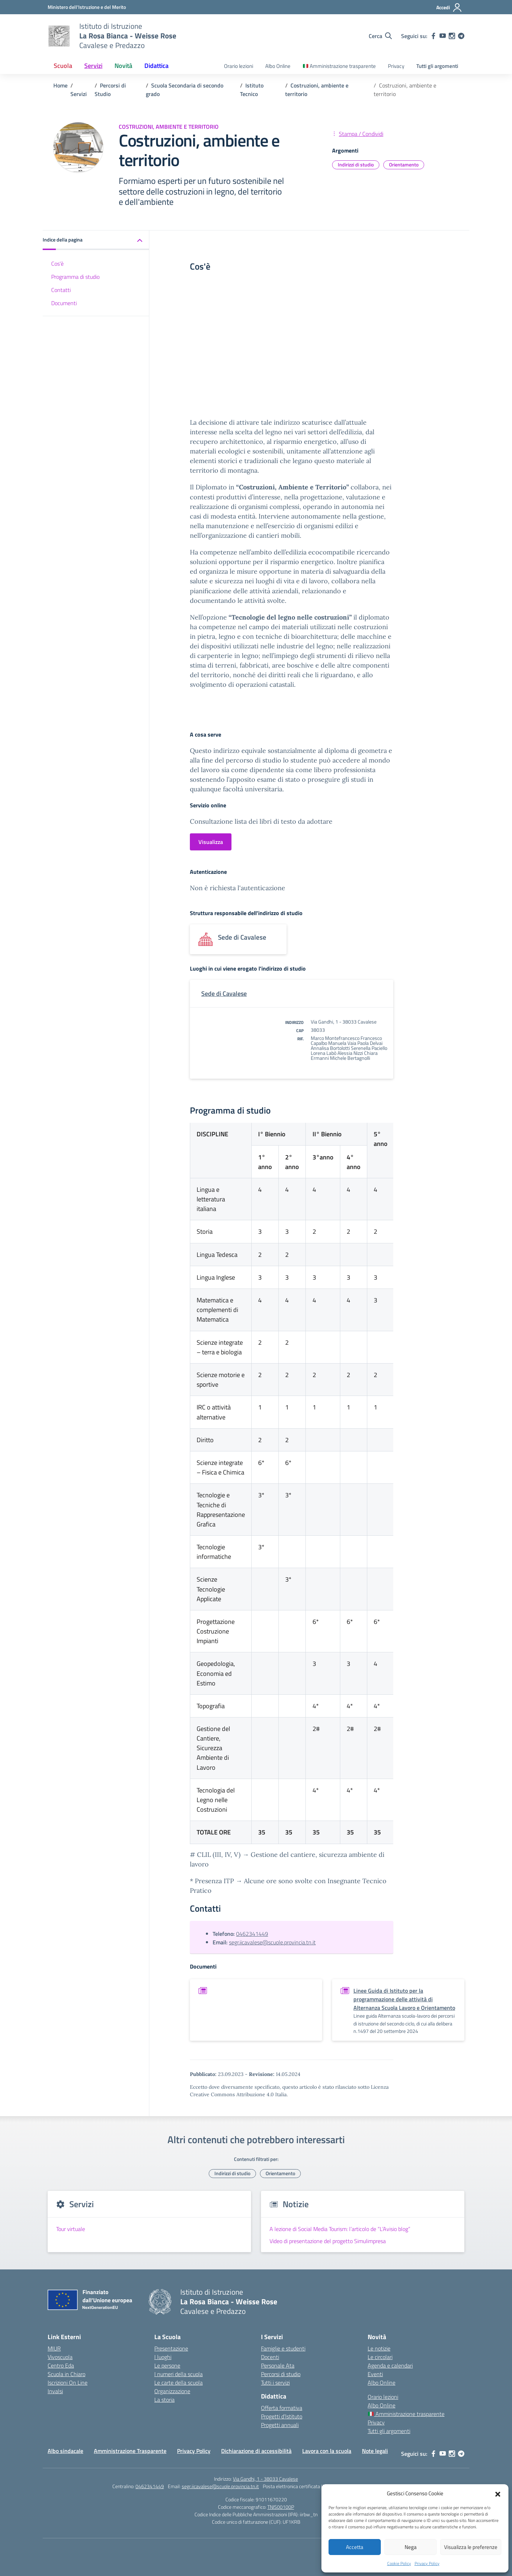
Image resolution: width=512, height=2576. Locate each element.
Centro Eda (61, 2365)
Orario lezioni (238, 66)
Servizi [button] (93, 65)
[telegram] (461, 36)
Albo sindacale (65, 2451)
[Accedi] (449, 7)
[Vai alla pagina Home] (60, 85)
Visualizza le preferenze (470, 2547)
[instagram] (452, 36)
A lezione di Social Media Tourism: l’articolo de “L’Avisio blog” (340, 2229)
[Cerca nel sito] (380, 36)
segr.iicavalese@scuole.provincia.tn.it (272, 1942)
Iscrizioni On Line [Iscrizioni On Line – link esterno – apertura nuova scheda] (67, 2382)
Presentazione (171, 2348)
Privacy (396, 66)
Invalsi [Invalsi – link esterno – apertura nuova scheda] (55, 2391)
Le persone (167, 2365)
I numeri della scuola (178, 2374)
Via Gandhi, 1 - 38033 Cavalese (265, 2478)
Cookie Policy (399, 2563)
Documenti (64, 303)
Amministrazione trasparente (339, 66)
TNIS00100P (280, 2507)
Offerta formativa (281, 2408)
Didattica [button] (156, 65)
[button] (497, 2493)
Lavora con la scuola (326, 2451)
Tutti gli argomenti (437, 66)
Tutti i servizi (275, 2382)
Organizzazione (172, 2391)
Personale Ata (277, 2365)
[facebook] (433, 36)
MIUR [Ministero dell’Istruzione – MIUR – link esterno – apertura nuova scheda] (54, 2348)
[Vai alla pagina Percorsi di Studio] (110, 89)
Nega (411, 2547)
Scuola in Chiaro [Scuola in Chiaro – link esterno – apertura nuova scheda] (66, 2374)
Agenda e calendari (390, 2365)
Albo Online (277, 66)
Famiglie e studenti (283, 2348)
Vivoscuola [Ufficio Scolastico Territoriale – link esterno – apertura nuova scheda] (60, 2357)
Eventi (375, 2374)
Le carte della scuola (178, 2382)
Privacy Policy (427, 2563)
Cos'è (57, 263)
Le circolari (380, 2357)
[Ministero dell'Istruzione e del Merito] (87, 7)
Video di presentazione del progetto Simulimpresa (328, 2241)
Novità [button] (123, 65)
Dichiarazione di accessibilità (256, 2451)
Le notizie (379, 2348)
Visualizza (210, 842)
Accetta (354, 2547)
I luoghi (162, 2357)
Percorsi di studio (280, 2374)
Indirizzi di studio (356, 164)
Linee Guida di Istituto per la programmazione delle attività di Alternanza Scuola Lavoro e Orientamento (404, 1999)
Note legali (375, 2451)
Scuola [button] (63, 65)
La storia (164, 2399)
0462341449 (252, 1933)
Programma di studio (75, 276)
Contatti (61, 290)
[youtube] (442, 36)
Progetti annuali (280, 2425)
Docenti (270, 2357)
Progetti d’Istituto (281, 2416)
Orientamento (403, 164)
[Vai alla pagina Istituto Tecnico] (251, 89)
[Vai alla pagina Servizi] (78, 94)
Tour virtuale (70, 2229)
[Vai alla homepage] (59, 36)
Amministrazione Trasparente (130, 2451)
